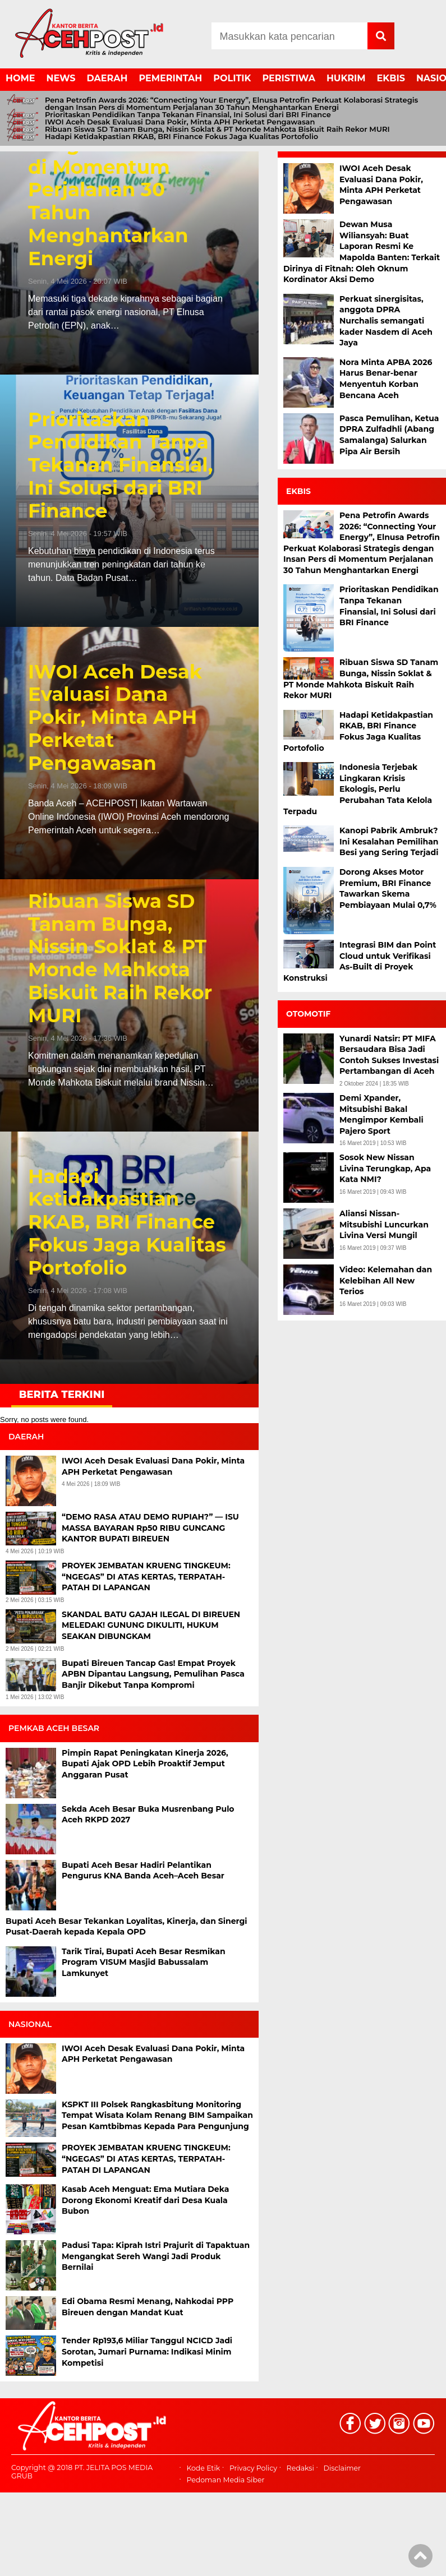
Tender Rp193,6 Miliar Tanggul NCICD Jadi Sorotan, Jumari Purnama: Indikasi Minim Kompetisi (147, 2351)
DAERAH (107, 78)
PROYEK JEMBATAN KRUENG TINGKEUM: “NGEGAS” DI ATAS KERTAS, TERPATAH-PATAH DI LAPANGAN (146, 1576)
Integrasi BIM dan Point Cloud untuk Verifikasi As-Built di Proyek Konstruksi (359, 961)
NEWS (60, 78)
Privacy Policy (253, 2468)
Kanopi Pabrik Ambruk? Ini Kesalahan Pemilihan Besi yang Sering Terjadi (388, 841)
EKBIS (391, 78)
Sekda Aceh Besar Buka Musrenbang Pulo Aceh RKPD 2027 (148, 1814)
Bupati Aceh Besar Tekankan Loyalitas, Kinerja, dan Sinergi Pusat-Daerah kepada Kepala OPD (126, 1926)
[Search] (289, 35)
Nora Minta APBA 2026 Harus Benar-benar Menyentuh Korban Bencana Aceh (385, 378)
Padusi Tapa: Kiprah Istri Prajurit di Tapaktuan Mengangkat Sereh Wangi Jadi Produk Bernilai (156, 2256)
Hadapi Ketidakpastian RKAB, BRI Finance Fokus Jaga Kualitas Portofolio (181, 136)
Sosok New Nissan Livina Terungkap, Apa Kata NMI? (385, 1168)
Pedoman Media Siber (225, 2480)
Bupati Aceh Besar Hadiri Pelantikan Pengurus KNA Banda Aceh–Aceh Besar (144, 1870)
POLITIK (232, 78)
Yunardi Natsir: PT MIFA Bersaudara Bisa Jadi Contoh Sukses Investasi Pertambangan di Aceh (389, 1055)
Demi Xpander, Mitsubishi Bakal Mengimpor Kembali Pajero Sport (381, 1114)
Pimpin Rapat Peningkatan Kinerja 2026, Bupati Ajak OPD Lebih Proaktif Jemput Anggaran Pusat (145, 1764)
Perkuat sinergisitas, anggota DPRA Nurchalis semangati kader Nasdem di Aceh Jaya (386, 321)
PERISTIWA (288, 78)
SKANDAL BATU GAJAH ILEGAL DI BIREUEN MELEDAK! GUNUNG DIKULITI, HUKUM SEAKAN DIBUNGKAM (151, 1625)
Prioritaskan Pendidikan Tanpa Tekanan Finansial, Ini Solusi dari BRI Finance (188, 114)
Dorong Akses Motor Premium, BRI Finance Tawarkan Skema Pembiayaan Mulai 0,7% (387, 888)
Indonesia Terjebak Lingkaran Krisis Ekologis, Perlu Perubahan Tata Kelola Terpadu (357, 789)
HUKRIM (346, 78)
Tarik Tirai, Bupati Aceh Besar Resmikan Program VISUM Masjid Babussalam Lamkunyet (144, 1962)
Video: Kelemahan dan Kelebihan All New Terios (385, 1280)
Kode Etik (203, 2468)
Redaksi (300, 2468)
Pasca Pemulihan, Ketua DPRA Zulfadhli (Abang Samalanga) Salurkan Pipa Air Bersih (389, 434)
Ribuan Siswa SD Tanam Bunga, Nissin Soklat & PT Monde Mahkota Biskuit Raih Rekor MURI (217, 129)
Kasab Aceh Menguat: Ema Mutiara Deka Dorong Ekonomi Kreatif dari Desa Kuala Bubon (145, 2200)
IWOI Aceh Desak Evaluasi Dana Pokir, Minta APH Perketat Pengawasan (180, 122)
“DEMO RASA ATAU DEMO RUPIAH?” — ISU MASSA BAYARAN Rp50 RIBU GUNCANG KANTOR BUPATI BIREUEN (150, 1528)
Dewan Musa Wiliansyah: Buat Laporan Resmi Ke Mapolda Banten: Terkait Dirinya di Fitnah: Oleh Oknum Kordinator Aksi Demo (361, 251)
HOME (20, 78)
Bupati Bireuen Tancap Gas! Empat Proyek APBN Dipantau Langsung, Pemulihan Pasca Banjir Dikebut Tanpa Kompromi (153, 1674)
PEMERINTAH (171, 78)
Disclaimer (342, 2468)
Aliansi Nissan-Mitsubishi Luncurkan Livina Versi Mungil (384, 1224)
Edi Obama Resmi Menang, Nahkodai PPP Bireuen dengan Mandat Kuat (147, 2307)
